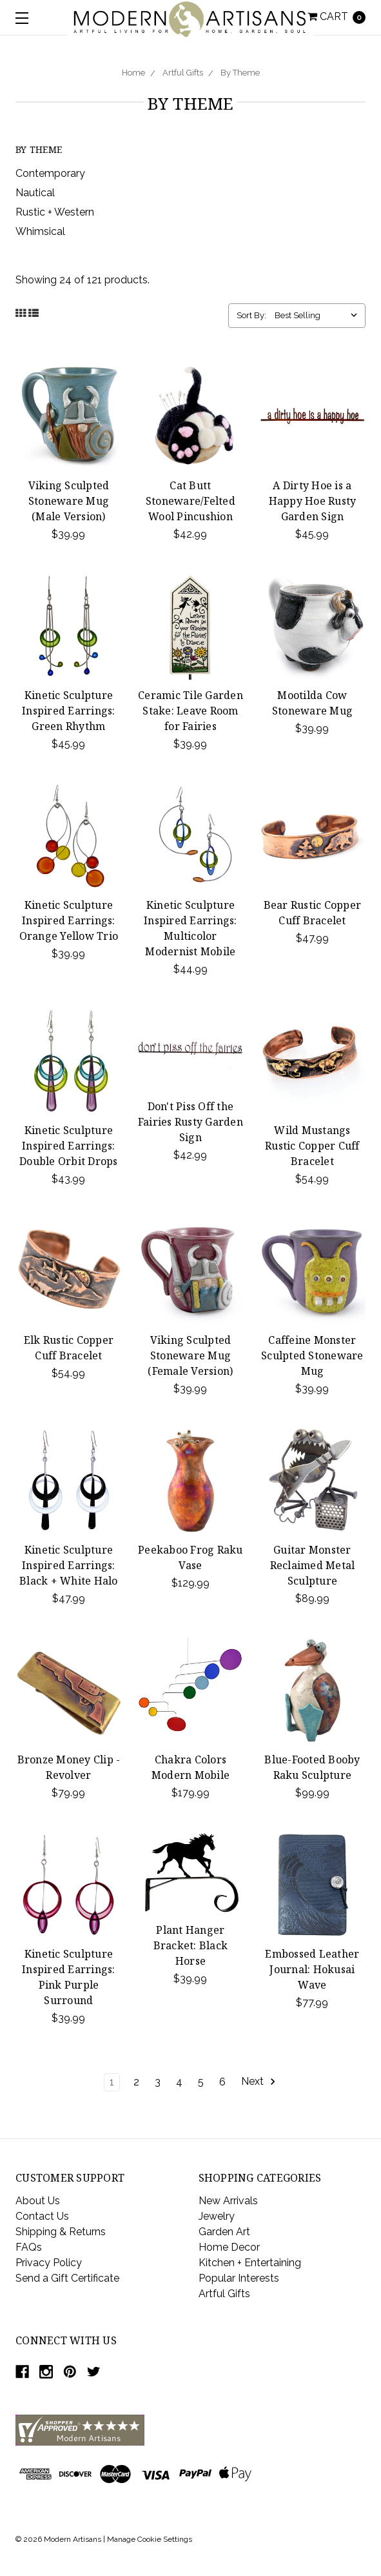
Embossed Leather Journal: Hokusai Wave (312, 1969)
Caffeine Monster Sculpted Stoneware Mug (312, 1355)
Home (133, 72)
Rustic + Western (54, 212)
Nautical (35, 193)
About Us (37, 2201)
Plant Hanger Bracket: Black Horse (190, 1945)
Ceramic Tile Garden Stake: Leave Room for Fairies (190, 710)
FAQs (28, 2247)
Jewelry (217, 2216)
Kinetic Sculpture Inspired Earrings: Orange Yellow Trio (69, 920)
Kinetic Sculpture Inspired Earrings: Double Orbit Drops (68, 1145)
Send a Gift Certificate (67, 2278)
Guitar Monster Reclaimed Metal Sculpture (312, 1565)
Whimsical (40, 231)
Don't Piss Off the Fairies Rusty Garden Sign (190, 1121)
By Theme (240, 72)
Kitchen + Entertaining (250, 2263)
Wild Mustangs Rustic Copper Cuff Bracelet (312, 1145)
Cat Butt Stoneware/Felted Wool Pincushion (190, 500)
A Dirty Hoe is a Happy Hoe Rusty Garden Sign (313, 500)
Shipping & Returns (60, 2232)
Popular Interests (239, 2278)
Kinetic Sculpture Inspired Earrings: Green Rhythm (68, 710)
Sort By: (251, 315)
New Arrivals (228, 2201)
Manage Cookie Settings (149, 2539)
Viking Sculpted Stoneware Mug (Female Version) (190, 1355)
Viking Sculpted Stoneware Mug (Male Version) (69, 500)
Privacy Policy (48, 2263)
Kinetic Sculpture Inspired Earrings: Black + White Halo (68, 1565)
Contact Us (42, 2216)
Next (259, 2081)
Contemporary (50, 173)
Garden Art (224, 2232)
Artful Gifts (182, 72)
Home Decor (229, 2247)
